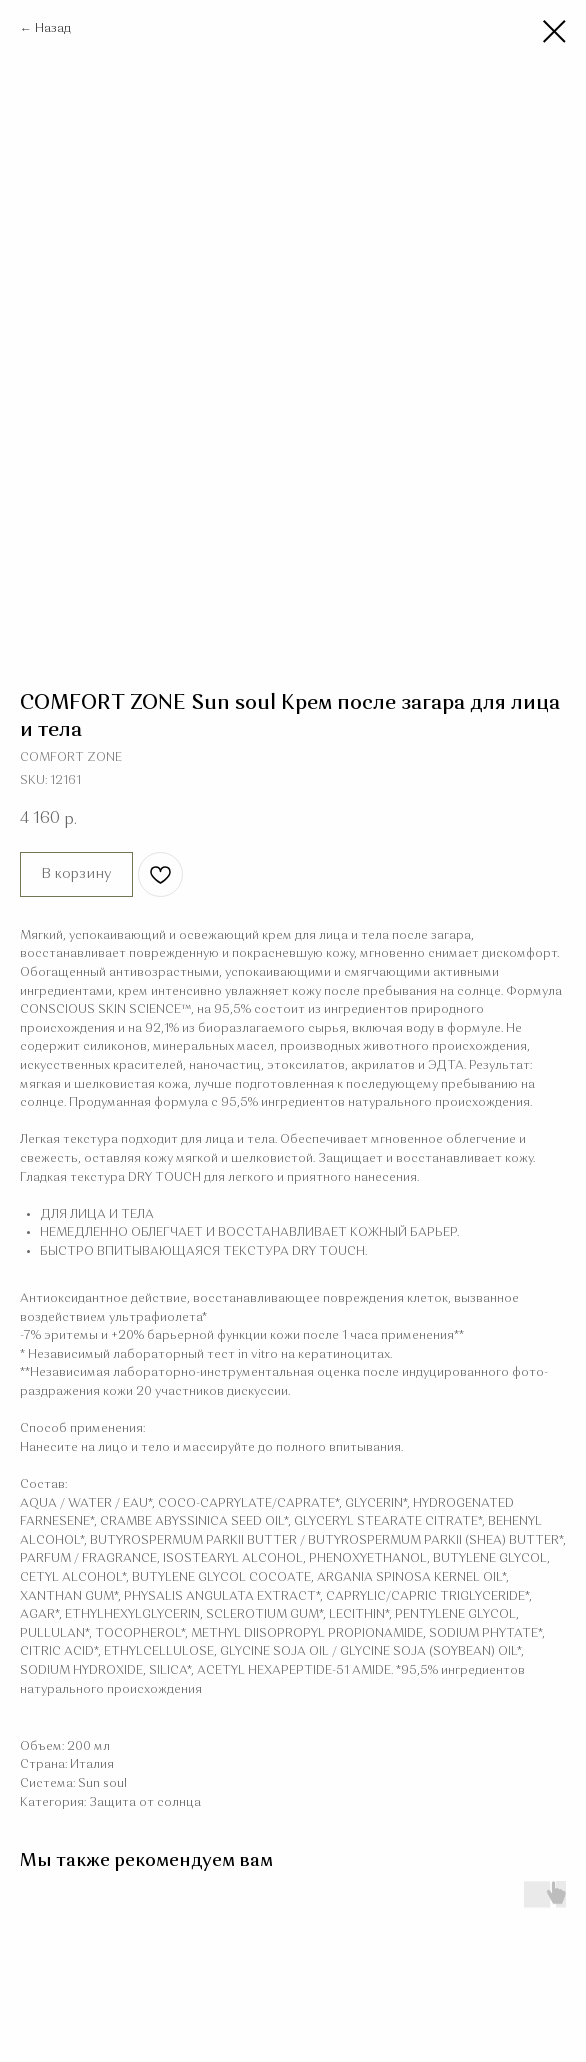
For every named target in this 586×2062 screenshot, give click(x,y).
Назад (53, 29)
